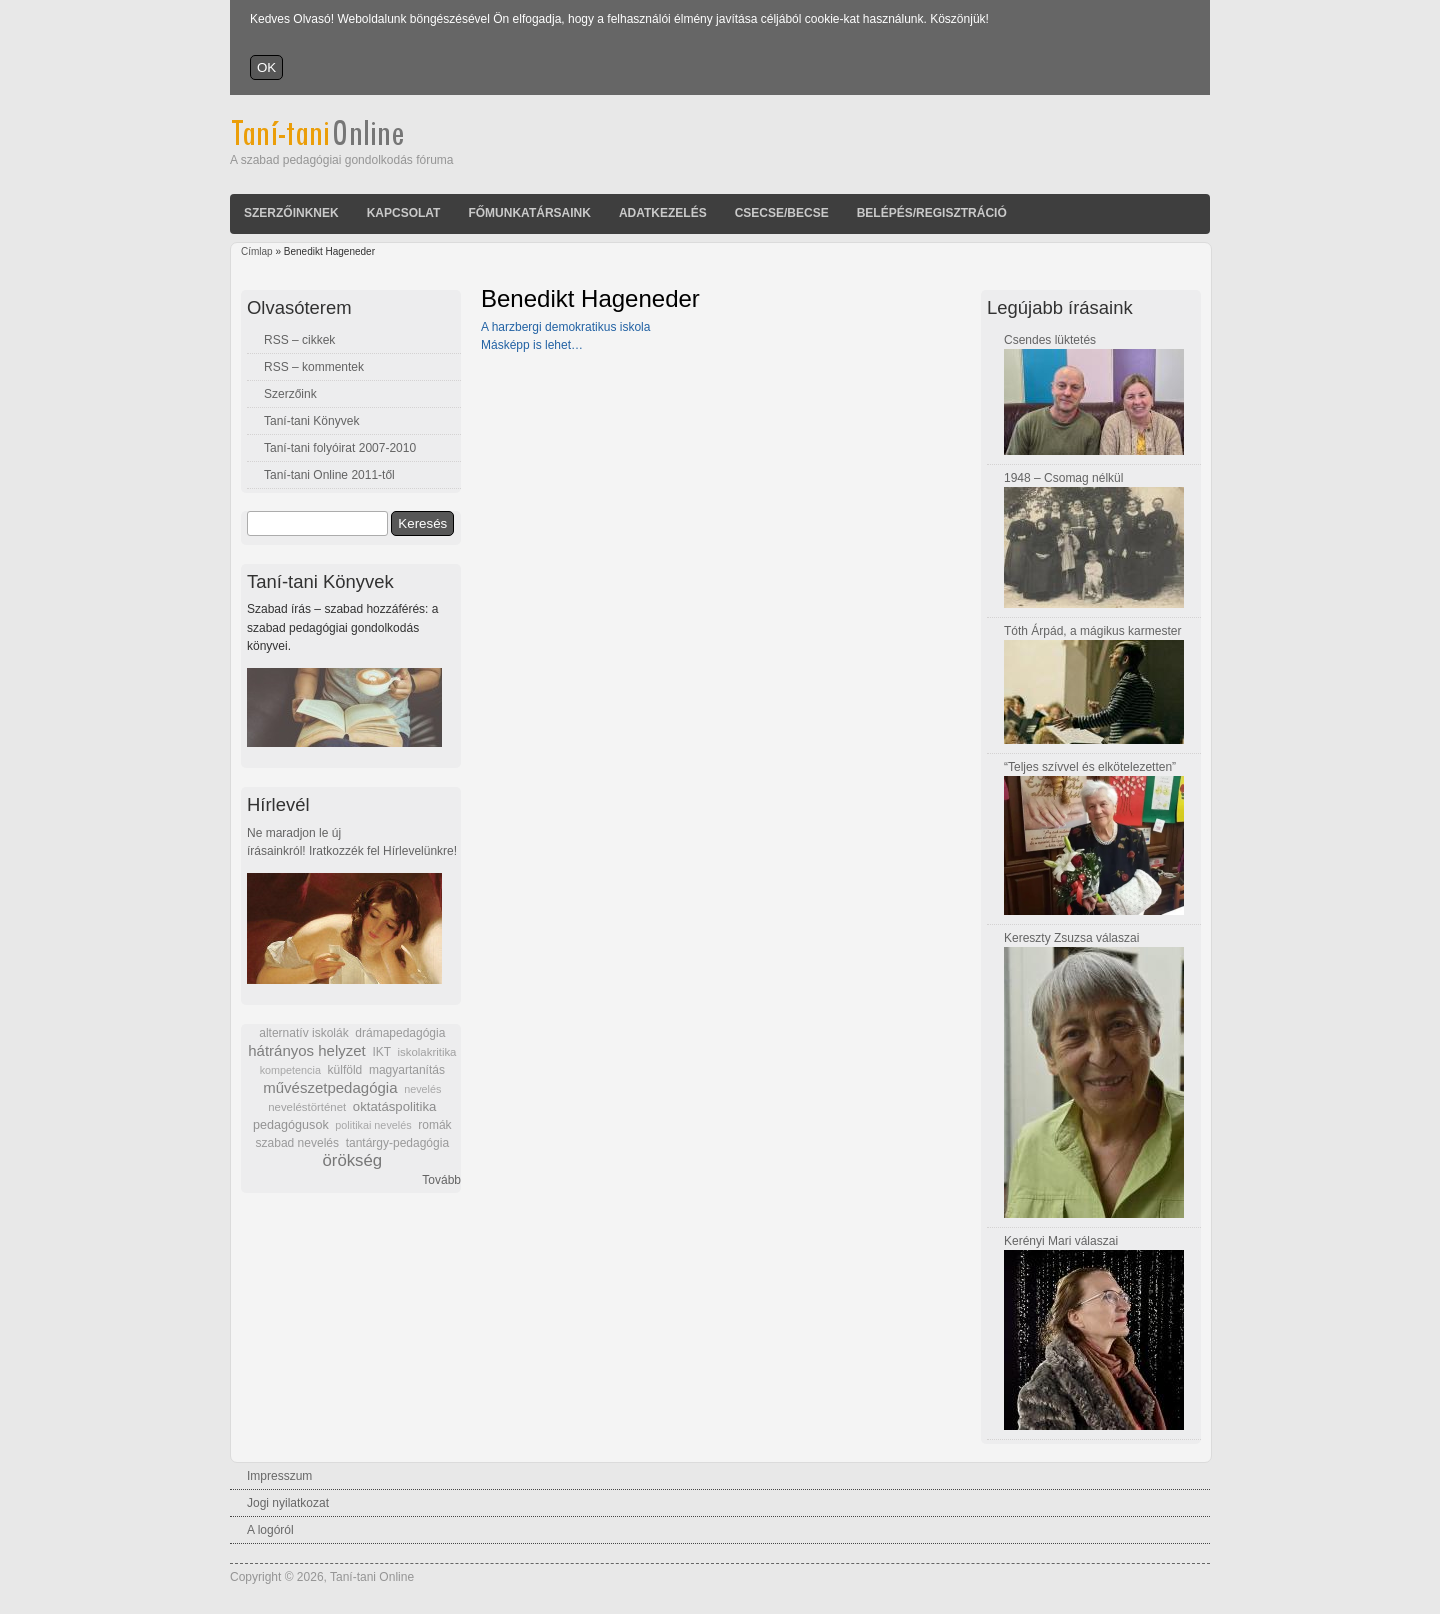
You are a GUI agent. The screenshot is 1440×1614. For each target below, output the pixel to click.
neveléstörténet (307, 1107)
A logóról (270, 1530)
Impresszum (279, 1476)
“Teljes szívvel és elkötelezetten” (1090, 767)
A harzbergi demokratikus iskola (565, 327)
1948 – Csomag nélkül (1063, 478)
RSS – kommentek (314, 367)
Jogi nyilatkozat (288, 1503)
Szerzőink (290, 394)
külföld (345, 1070)
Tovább (441, 1180)
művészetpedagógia (330, 1087)
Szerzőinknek (291, 213)
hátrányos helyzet (307, 1050)
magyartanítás (407, 1070)
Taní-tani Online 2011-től (329, 475)
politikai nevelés (373, 1125)
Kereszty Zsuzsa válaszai (1071, 938)
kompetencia (290, 1070)
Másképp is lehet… (532, 345)
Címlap (257, 251)
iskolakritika (427, 1052)
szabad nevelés (297, 1143)
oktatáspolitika (395, 1106)
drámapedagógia (400, 1033)
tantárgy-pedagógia (397, 1143)
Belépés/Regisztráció (932, 213)
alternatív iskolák (303, 1033)
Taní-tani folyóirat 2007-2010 (340, 448)
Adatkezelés (663, 213)
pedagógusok (291, 1125)
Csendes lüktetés (1050, 340)
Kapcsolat (404, 213)
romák (434, 1125)
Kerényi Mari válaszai (1061, 1241)
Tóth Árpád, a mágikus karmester (1092, 631)
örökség (352, 1160)
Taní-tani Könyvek (311, 421)
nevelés (422, 1089)
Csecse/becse (782, 213)
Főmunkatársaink (529, 213)
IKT (381, 1052)
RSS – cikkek (299, 340)
